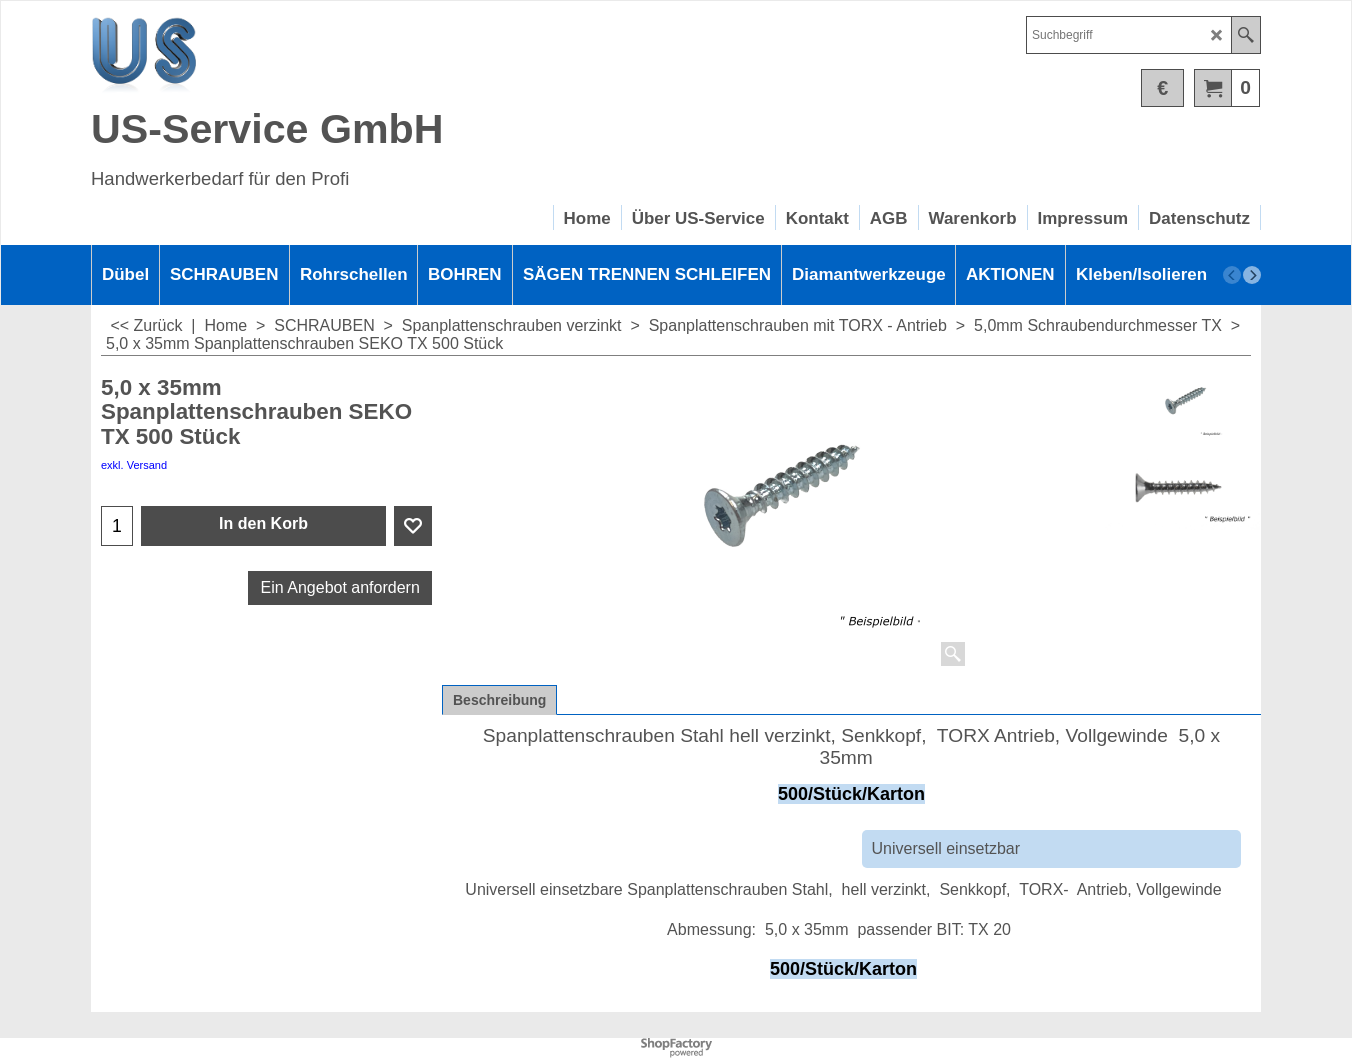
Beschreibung (499, 700)
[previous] (1232, 275)
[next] (1252, 275)
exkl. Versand (134, 465)
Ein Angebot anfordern (340, 587)
